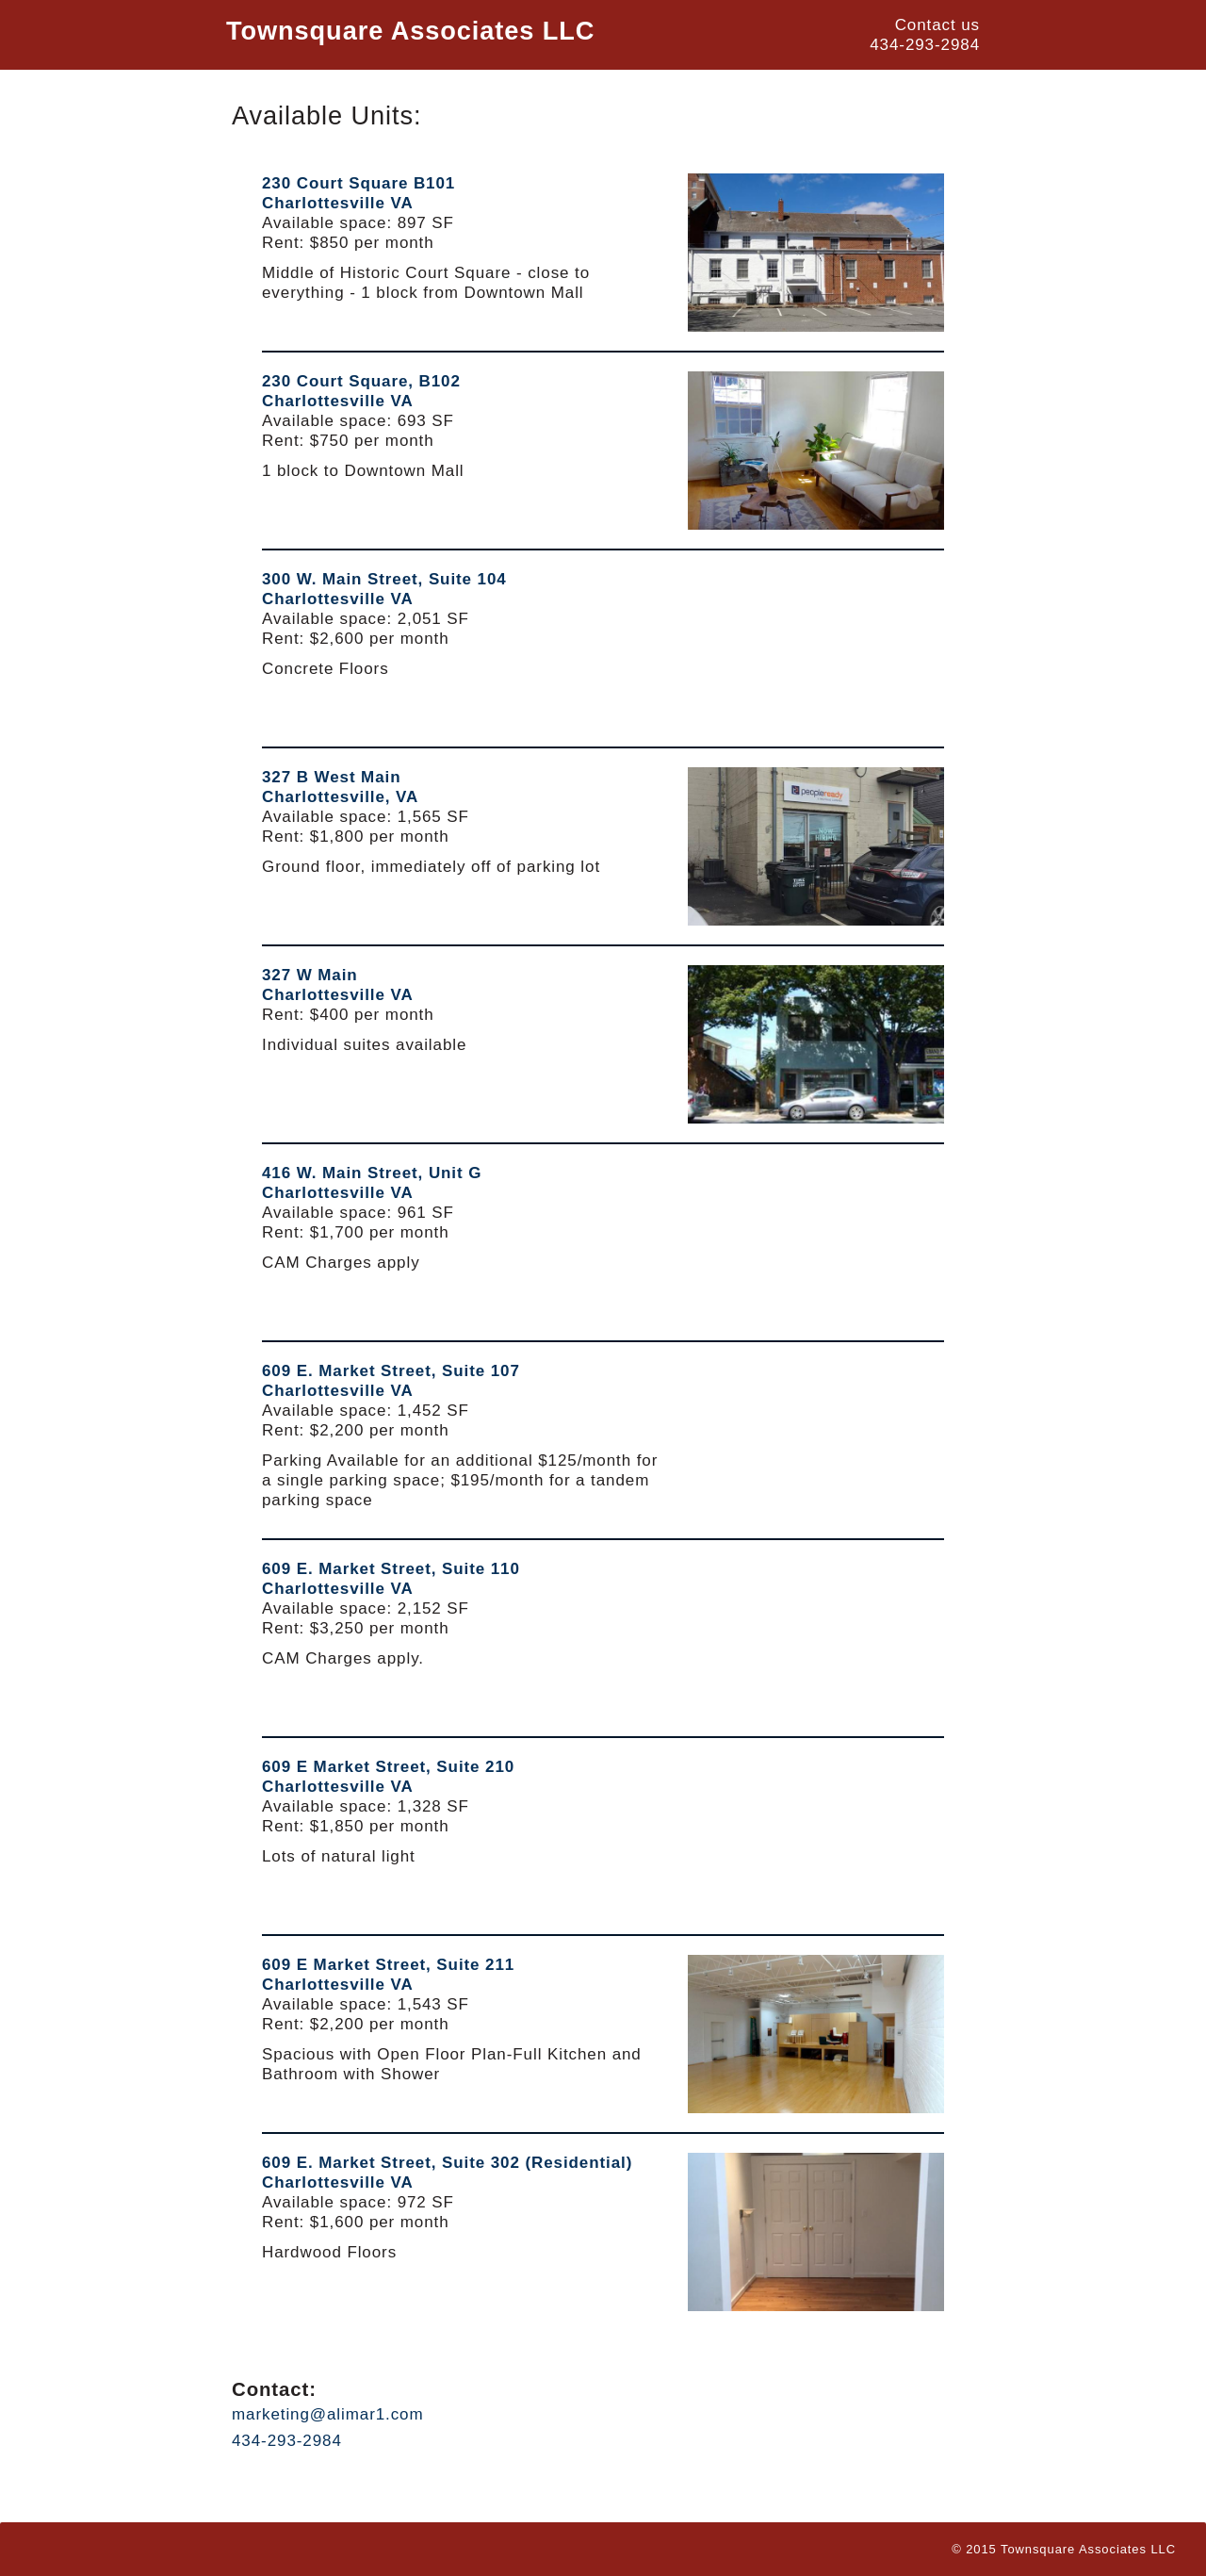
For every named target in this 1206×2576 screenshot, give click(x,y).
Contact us (937, 25)
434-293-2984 (925, 45)
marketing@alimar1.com (328, 2414)
